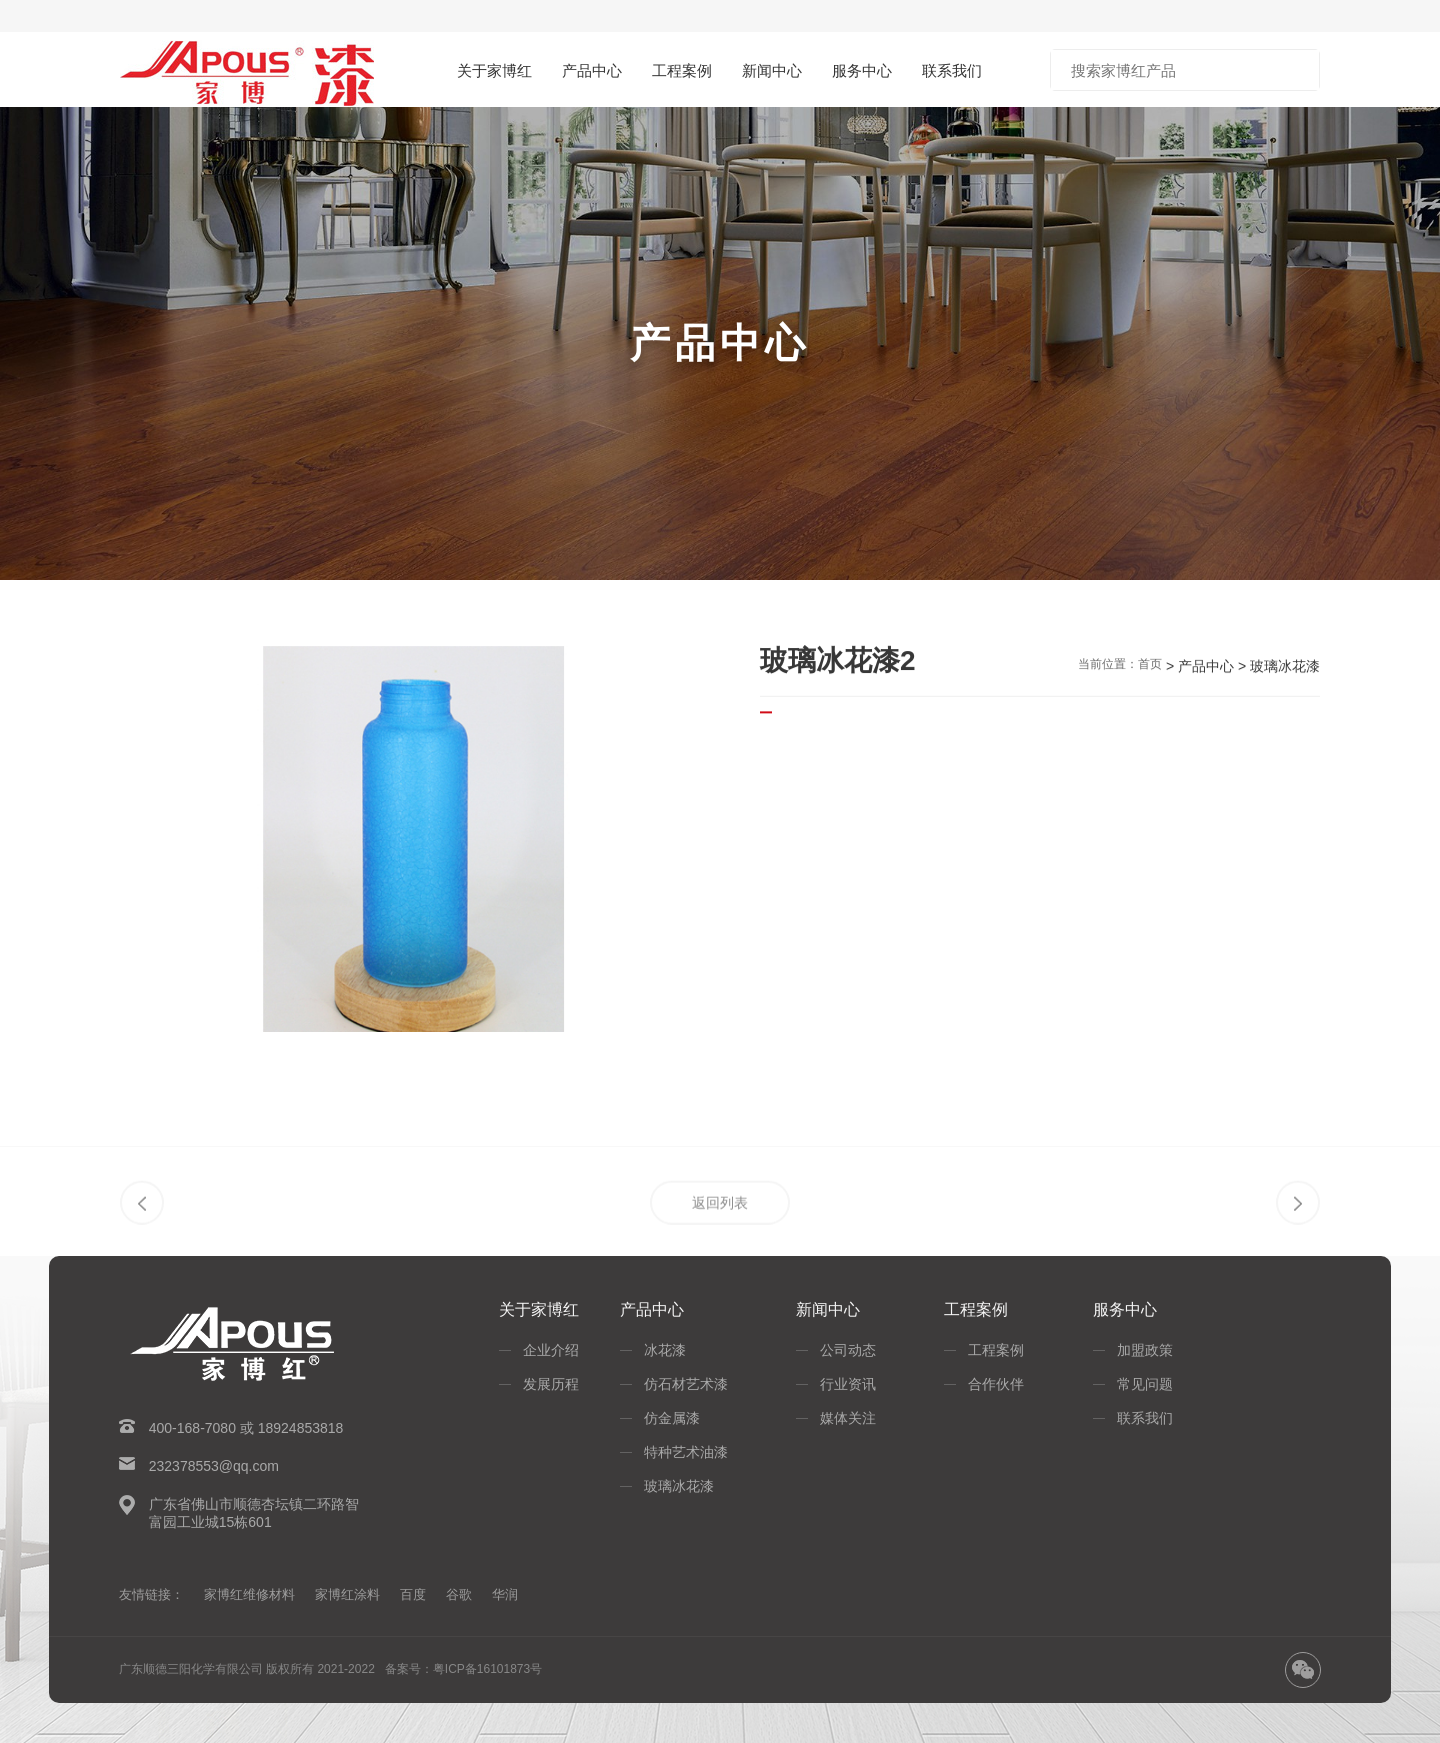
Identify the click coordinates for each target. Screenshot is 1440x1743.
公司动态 (848, 1350)
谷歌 (459, 1594)
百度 (413, 1594)
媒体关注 (848, 1418)
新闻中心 (772, 69)
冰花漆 (665, 1350)
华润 (505, 1594)
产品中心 (592, 69)
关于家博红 (494, 69)
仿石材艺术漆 (686, 1384)
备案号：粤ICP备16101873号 (463, 1669)
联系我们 (952, 69)
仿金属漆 (672, 1418)
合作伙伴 (996, 1384)
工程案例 (682, 69)
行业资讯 (848, 1384)
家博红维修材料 (249, 1594)
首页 (1150, 668)
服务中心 (862, 69)
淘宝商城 (1066, 14)
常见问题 (1145, 1384)
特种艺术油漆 (686, 1452)
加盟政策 (1145, 1350)
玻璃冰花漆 (679, 1486)
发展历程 (551, 1384)
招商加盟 (1292, 13)
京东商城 (1176, 14)
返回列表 (720, 1219)
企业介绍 (551, 1350)
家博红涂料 (347, 1594)
